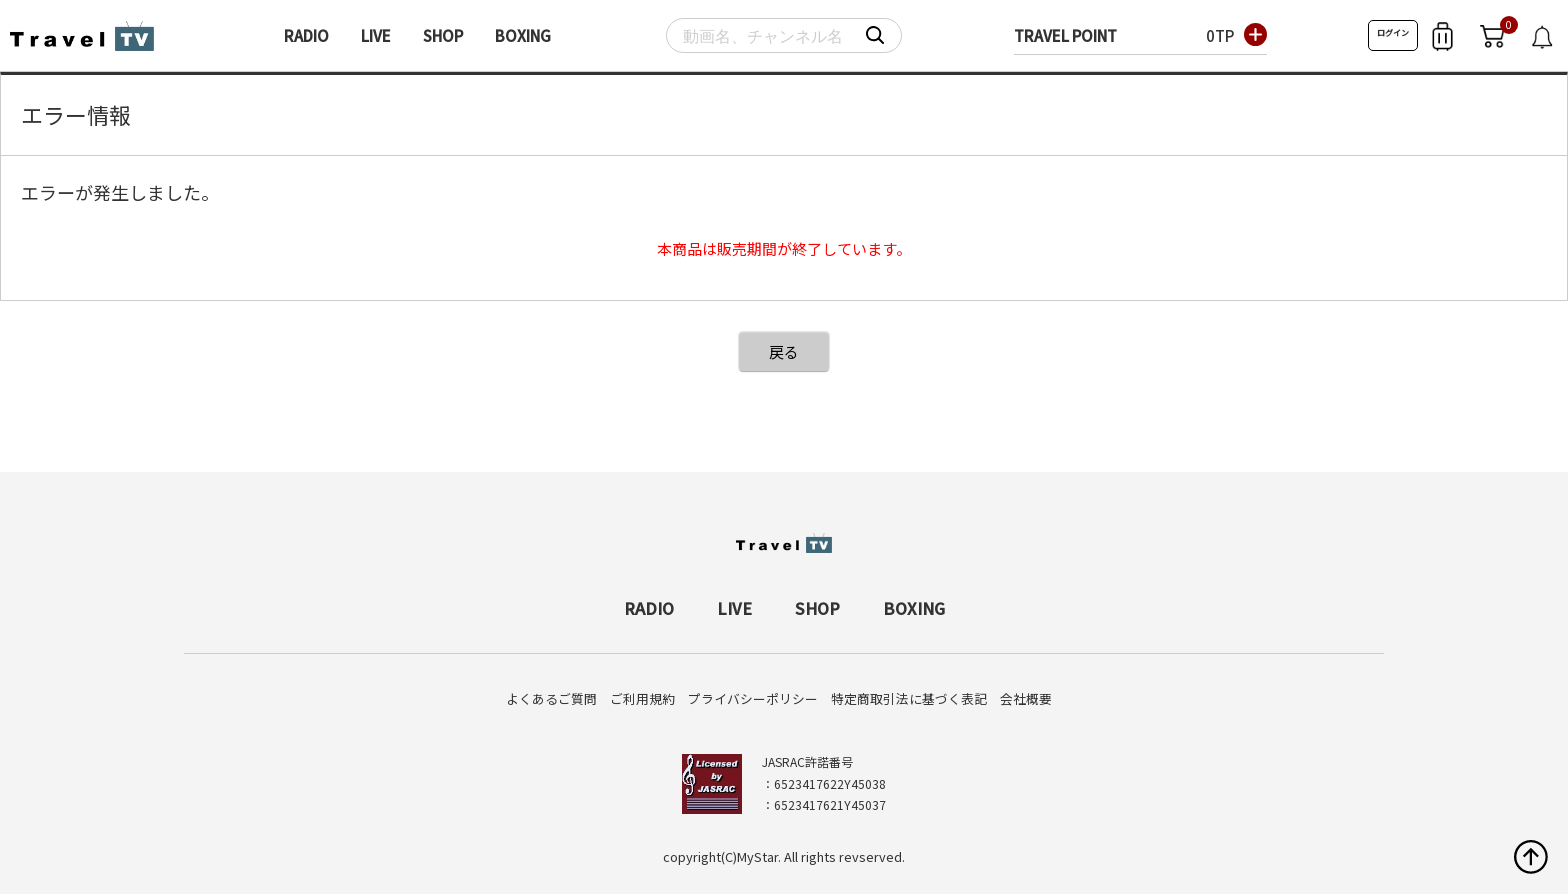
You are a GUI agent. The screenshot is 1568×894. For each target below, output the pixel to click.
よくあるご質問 (551, 698)
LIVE (376, 35)
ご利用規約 (642, 698)
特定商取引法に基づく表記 (909, 698)
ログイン (1393, 32)
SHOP (443, 35)
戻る (784, 351)
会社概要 (1026, 698)
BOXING (523, 35)
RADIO (306, 35)
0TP (1220, 35)
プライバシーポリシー (753, 698)
